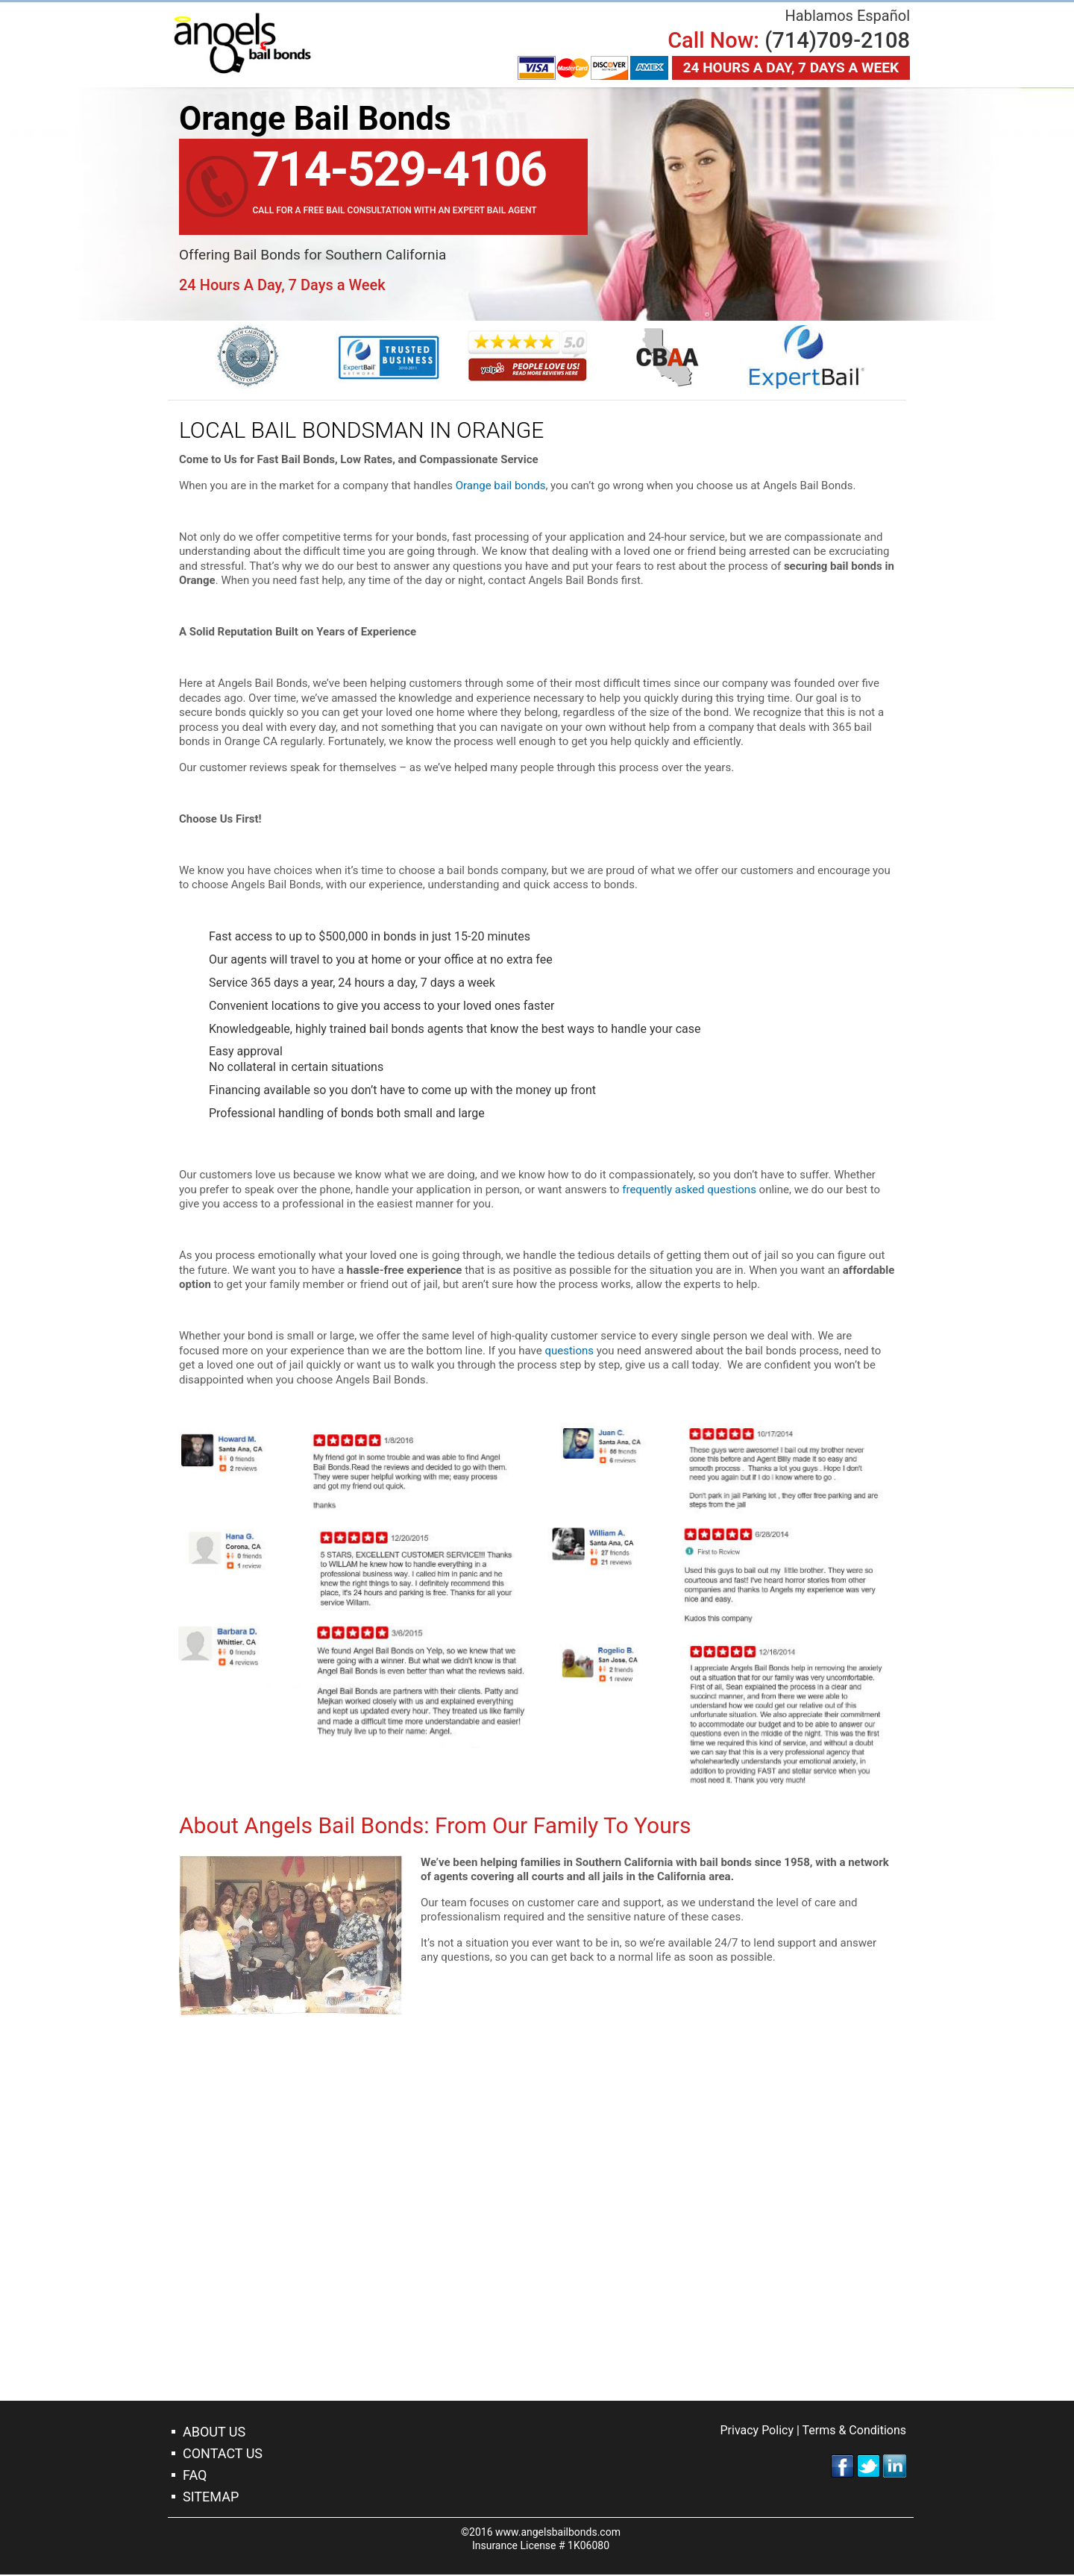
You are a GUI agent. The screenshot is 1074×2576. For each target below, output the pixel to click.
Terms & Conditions (855, 2432)
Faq (195, 2476)
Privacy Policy (757, 2432)
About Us (214, 2433)
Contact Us (223, 2455)
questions (569, 1351)
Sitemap (211, 2498)
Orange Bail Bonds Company (246, 45)
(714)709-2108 (837, 40)
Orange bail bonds (501, 487)
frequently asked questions (689, 1190)
